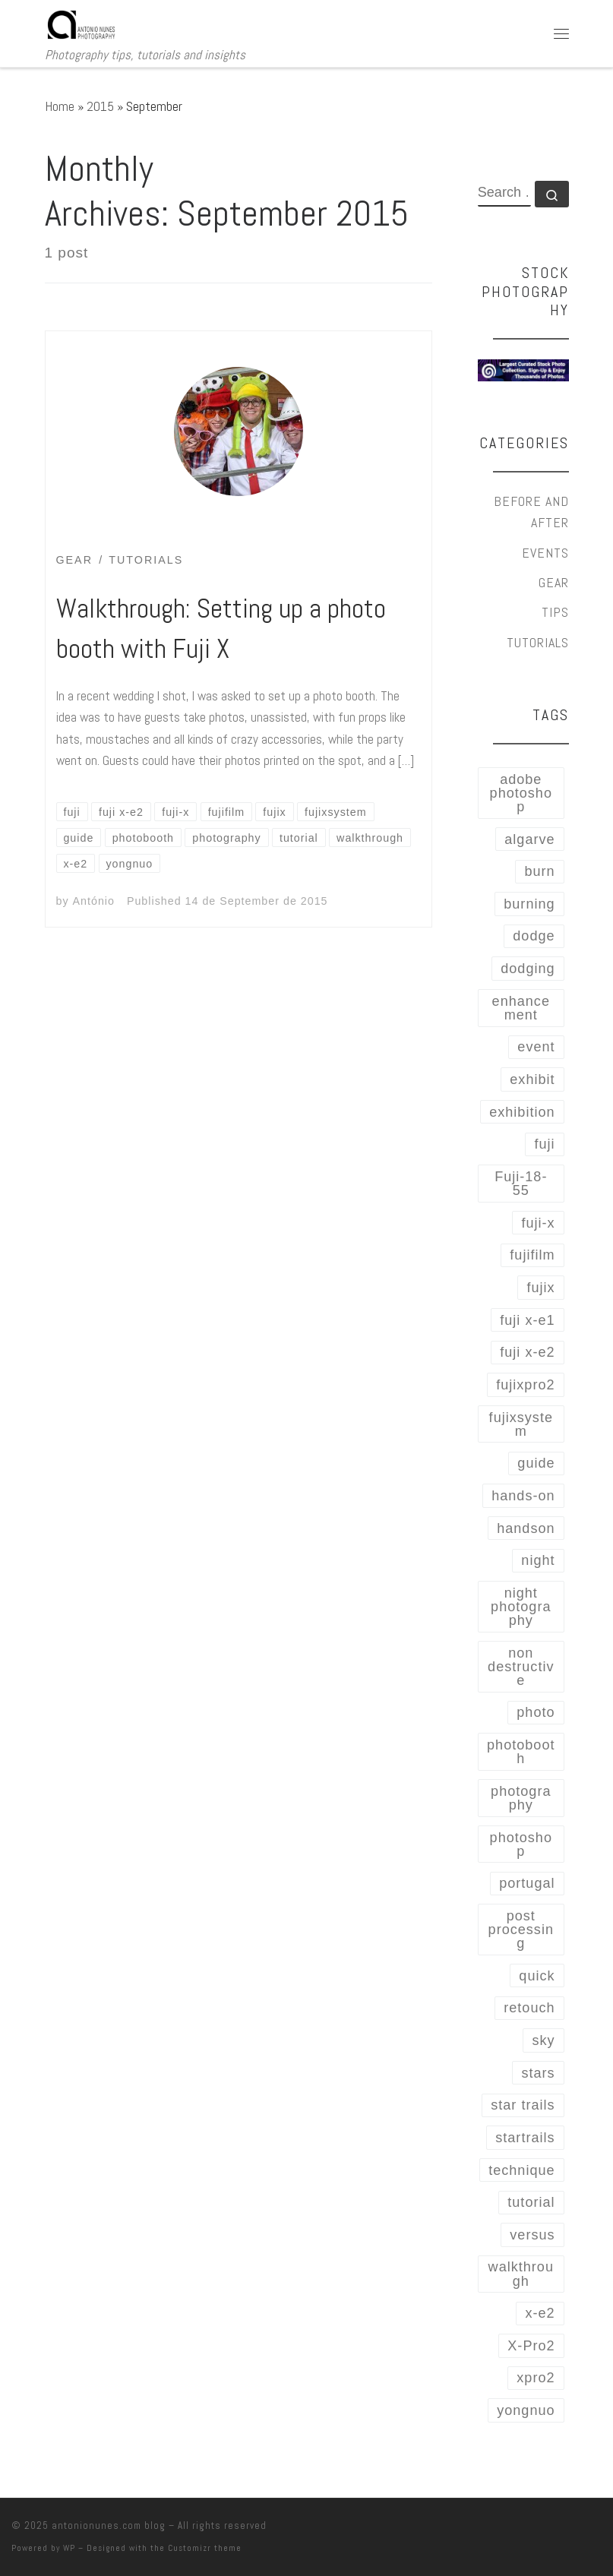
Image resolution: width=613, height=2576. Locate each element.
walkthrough (521, 2273)
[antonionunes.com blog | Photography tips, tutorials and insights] (81, 22)
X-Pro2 (531, 2345)
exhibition (522, 1112)
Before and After (531, 511)
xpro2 (536, 2377)
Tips (555, 612)
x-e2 (540, 2313)
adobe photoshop (521, 793)
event (536, 1046)
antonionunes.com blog (109, 2525)
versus (532, 2235)
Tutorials (538, 642)
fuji (544, 1144)
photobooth (521, 1751)
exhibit (532, 1079)
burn (539, 871)
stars (538, 2073)
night (538, 1560)
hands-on (523, 1495)
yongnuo (526, 2410)
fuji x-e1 (527, 1320)
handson (526, 1528)
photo (536, 1712)
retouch (529, 2007)
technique (521, 2170)
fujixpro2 (525, 1384)
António (94, 901)
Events (545, 552)
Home (59, 106)
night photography (521, 1606)
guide (536, 1463)
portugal (527, 1883)
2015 (100, 106)
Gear (554, 582)
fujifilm (532, 1255)
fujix (540, 1287)
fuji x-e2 (527, 1352)
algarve (529, 839)
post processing (521, 1929)
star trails (523, 2105)
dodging (528, 968)
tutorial (531, 2202)
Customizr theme (205, 2548)
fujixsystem (521, 1424)
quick (537, 1975)
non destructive (521, 1666)
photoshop (521, 1844)
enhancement (521, 1008)
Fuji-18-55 (521, 1183)
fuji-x (538, 1223)
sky (543, 2040)
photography (521, 1798)
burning (529, 904)
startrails (525, 2137)
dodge (534, 935)
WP (69, 2548)
